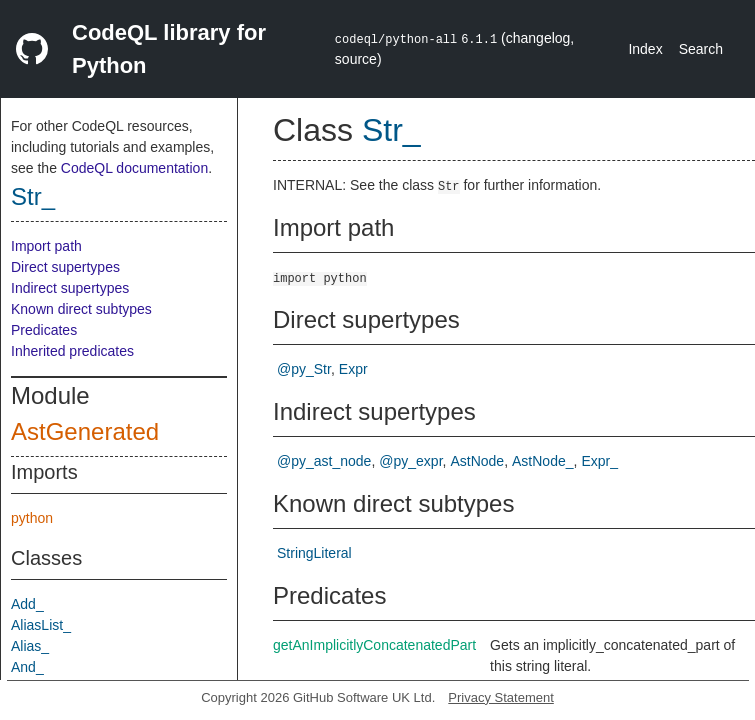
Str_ (33, 196)
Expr (353, 369)
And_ (27, 667)
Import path (46, 246)
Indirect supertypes (70, 288)
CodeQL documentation (134, 168)
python (32, 518)
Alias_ (30, 646)
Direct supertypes (65, 267)
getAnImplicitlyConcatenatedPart (374, 645)
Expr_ (599, 461)
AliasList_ (41, 625)
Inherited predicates (72, 351)
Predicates (44, 330)
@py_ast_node (324, 461)
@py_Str (304, 369)
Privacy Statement (501, 697)
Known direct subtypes (81, 309)
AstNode (477, 461)
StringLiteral (314, 553)
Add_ (27, 604)
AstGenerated (85, 431)
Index (645, 49)
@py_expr (410, 461)
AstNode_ (542, 461)
